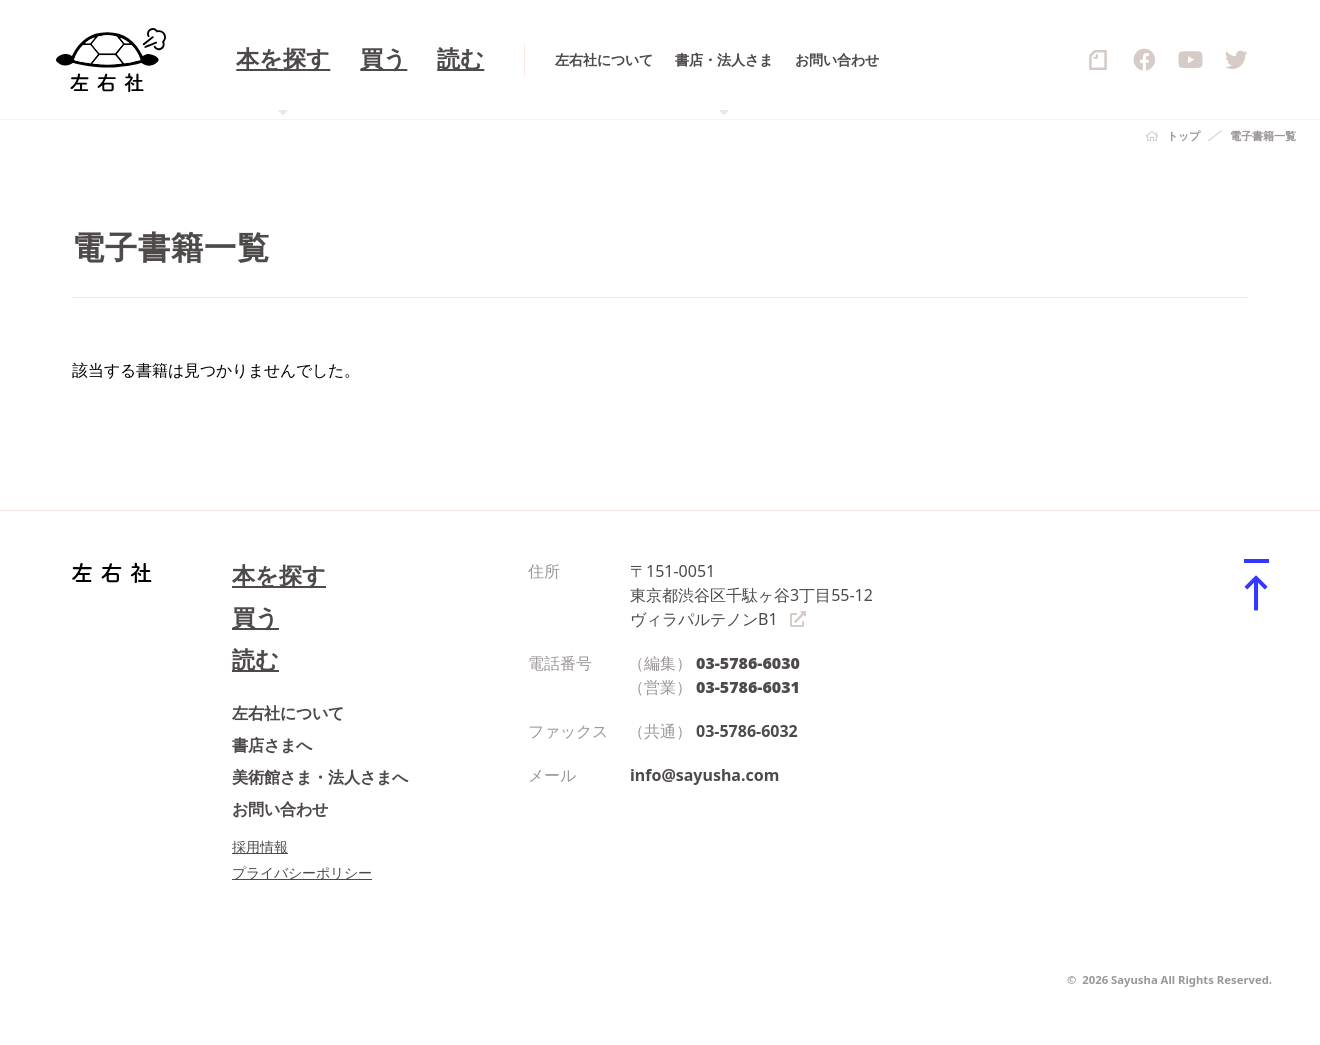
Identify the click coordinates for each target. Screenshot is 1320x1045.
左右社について (288, 713)
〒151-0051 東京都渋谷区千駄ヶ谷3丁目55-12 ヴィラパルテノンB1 (751, 595)
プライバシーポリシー (302, 872)
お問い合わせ (280, 809)
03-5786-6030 (748, 663)
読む (255, 659)
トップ (1183, 135)
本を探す (279, 575)
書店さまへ (272, 745)
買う (255, 617)
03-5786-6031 (748, 687)
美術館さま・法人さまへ (320, 777)
